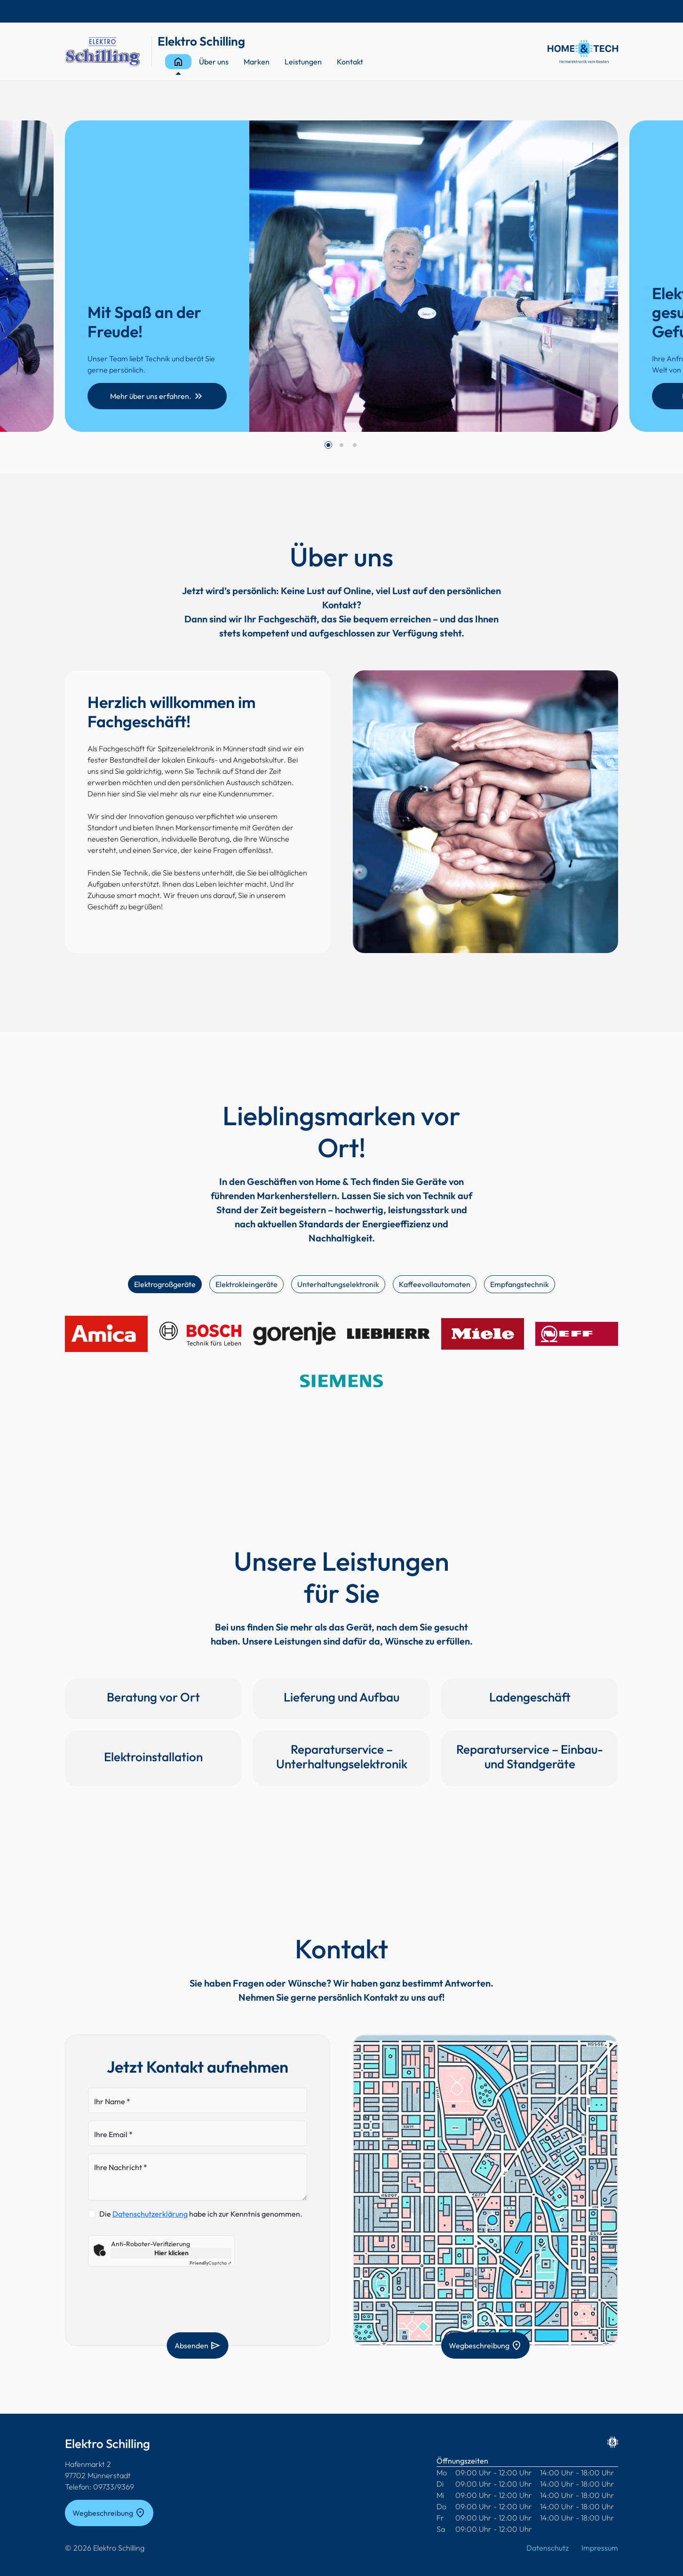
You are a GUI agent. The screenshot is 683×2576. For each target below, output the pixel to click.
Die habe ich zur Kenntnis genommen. (200, 2213)
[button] (328, 445)
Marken (257, 61)
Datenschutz (547, 2547)
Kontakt (350, 61)
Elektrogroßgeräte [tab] (165, 1284)
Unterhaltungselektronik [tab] (338, 1284)
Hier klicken (171, 2253)
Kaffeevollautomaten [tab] (434, 1284)
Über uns (214, 61)
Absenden (198, 2345)
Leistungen (303, 61)
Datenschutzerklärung (150, 2213)
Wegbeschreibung (485, 2345)
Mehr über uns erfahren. (157, 396)
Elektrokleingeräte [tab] (246, 1284)
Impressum (599, 2547)
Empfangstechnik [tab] (519, 1284)
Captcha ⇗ (210, 2263)
